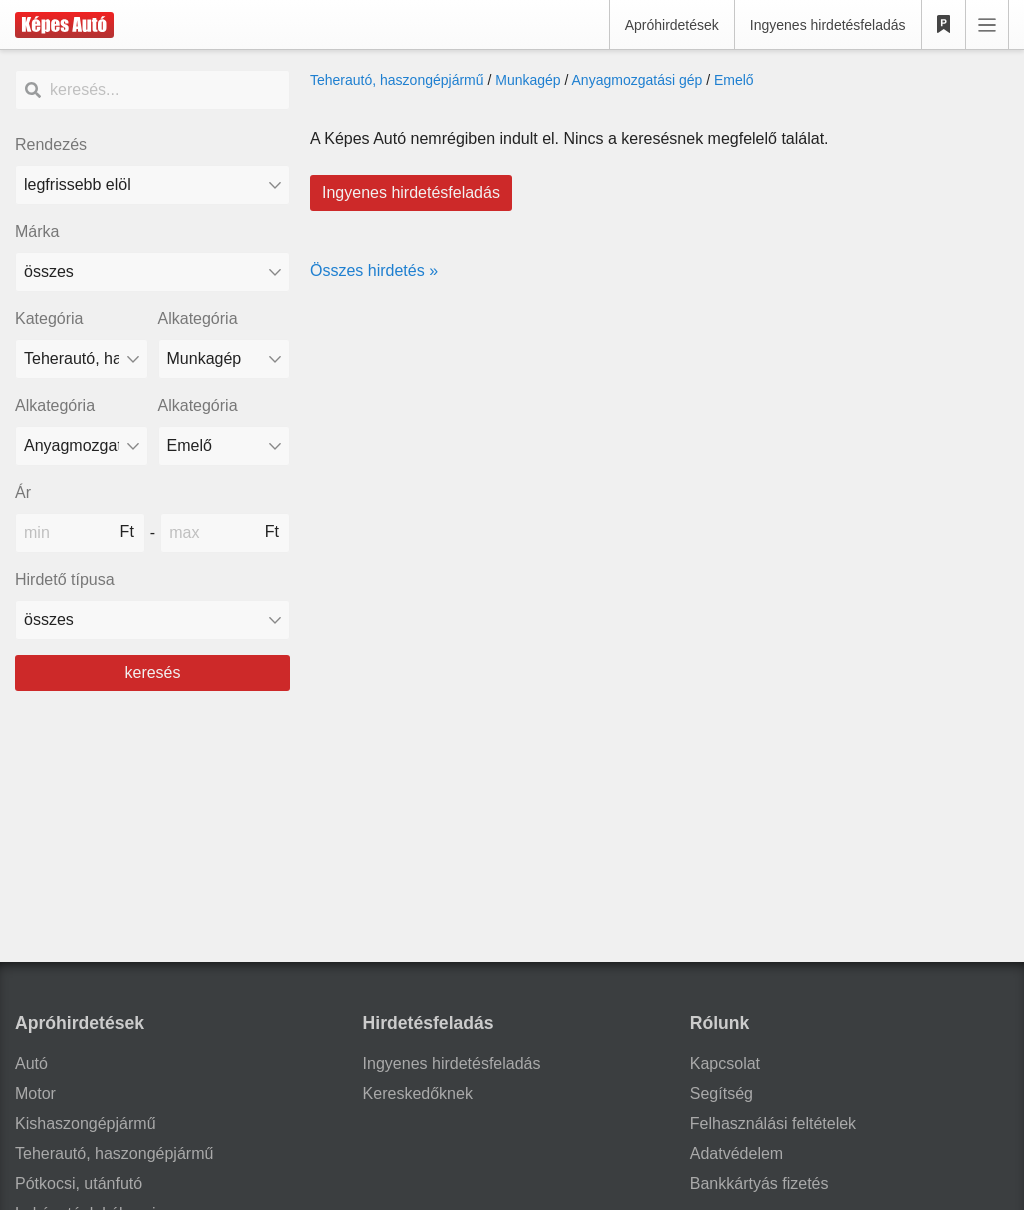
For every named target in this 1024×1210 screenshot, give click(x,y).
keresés (152, 672)
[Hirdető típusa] (152, 620)
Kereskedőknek (418, 1093)
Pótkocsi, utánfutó (78, 1183)
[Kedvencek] (944, 25)
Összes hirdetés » (374, 270)
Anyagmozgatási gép (637, 80)
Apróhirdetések (672, 25)
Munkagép (527, 80)
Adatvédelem (736, 1153)
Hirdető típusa (65, 579)
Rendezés (51, 144)
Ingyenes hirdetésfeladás (828, 25)
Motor (35, 1093)
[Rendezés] (152, 185)
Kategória (49, 318)
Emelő (734, 80)
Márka (37, 231)
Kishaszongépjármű (85, 1123)
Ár (23, 492)
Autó (31, 1063)
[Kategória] (81, 359)
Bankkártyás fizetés (759, 1183)
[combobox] (152, 272)
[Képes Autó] (64, 25)
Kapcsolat (725, 1063)
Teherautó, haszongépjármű (397, 80)
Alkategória (198, 318)
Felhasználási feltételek (773, 1123)
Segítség (721, 1093)
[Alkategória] (224, 359)
